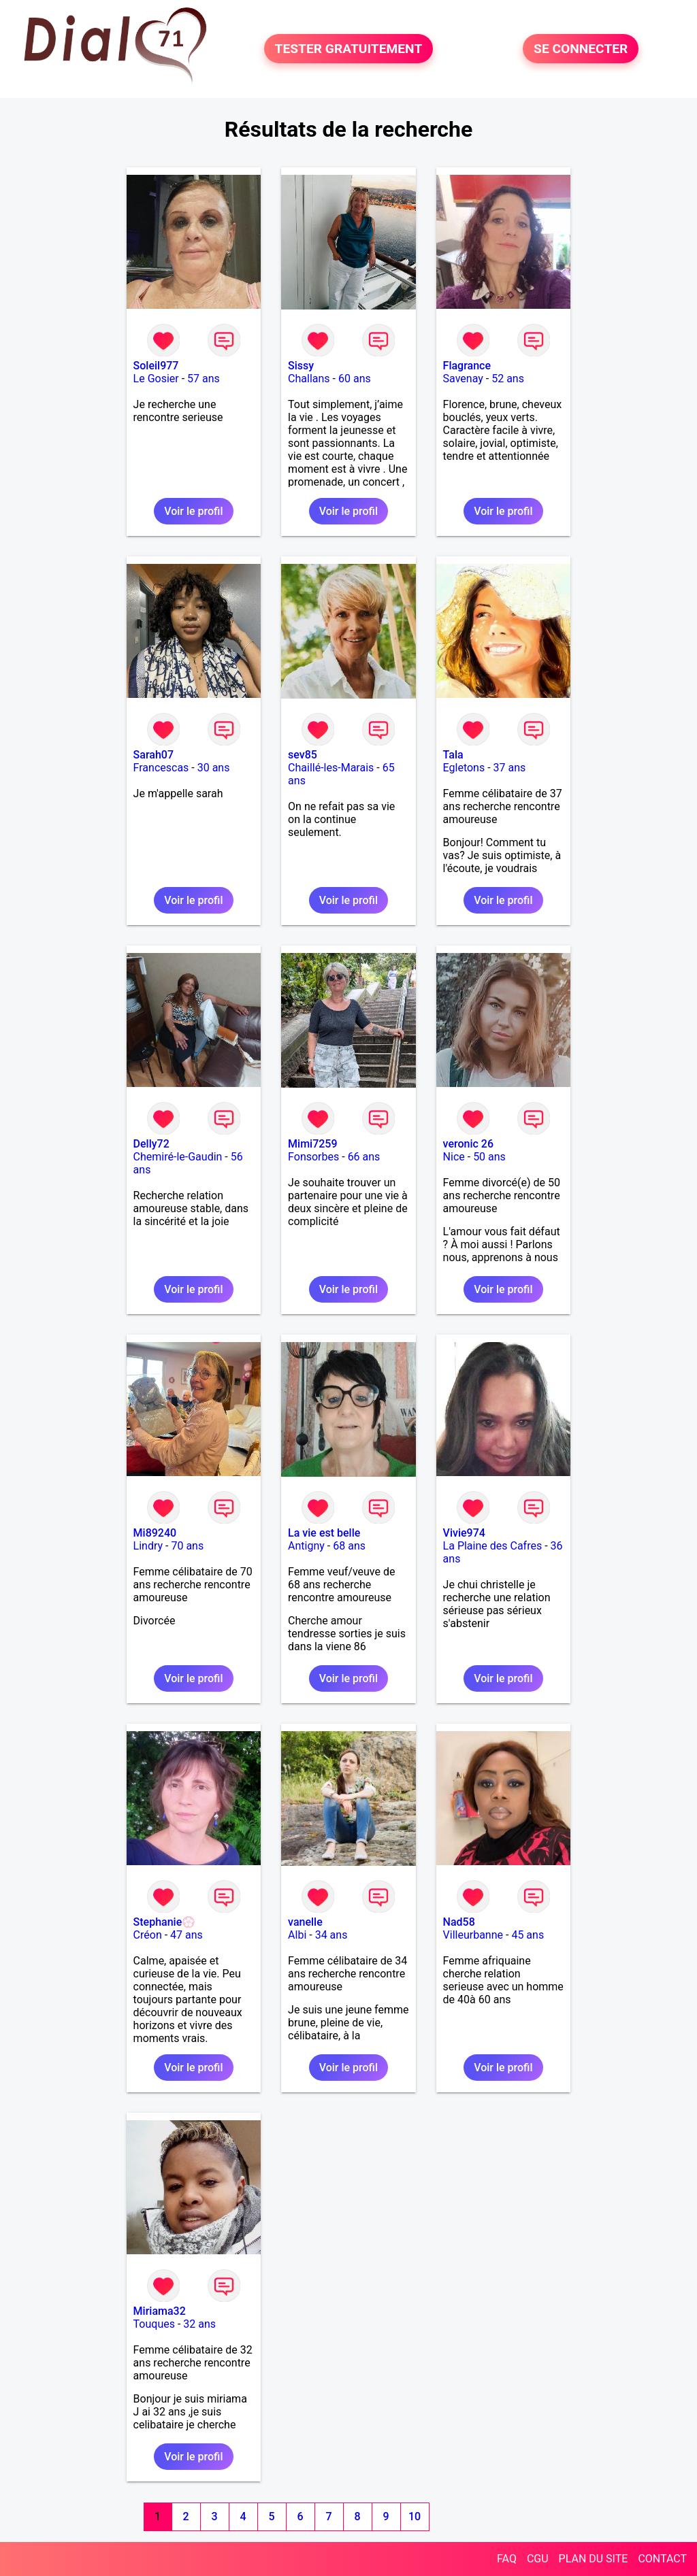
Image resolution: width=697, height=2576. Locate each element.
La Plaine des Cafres (492, 1545)
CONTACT (662, 2558)
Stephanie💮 (164, 1922)
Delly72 (151, 1143)
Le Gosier (156, 378)
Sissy (301, 365)
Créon (147, 1934)
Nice (454, 1156)
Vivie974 (464, 1532)
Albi (297, 1934)
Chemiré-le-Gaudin (178, 1156)
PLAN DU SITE (593, 2558)
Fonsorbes (313, 1156)
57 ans (203, 378)
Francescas (161, 767)
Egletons (464, 767)
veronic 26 (468, 1143)
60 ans (354, 378)
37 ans (509, 767)
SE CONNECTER (581, 48)
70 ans (187, 1545)
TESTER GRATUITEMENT (349, 48)
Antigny (306, 1545)
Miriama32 (159, 2311)
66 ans (364, 1156)
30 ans (213, 767)
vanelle (305, 1922)
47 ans (186, 1934)
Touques (154, 2324)
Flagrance (467, 365)
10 (414, 2516)
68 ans (349, 1545)
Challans (309, 378)
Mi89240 (155, 1532)
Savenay (463, 378)
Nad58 (459, 1922)
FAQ (507, 2558)
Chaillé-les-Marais (331, 767)
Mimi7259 (312, 1143)
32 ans (199, 2324)
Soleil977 (156, 365)
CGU (538, 2558)
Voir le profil (193, 511)
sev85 (302, 754)
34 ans (331, 1934)
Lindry (148, 1545)
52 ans (507, 378)
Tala (453, 754)
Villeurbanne (473, 1934)
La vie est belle (324, 1532)
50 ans (489, 1156)
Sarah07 (153, 754)
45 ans (527, 1934)
